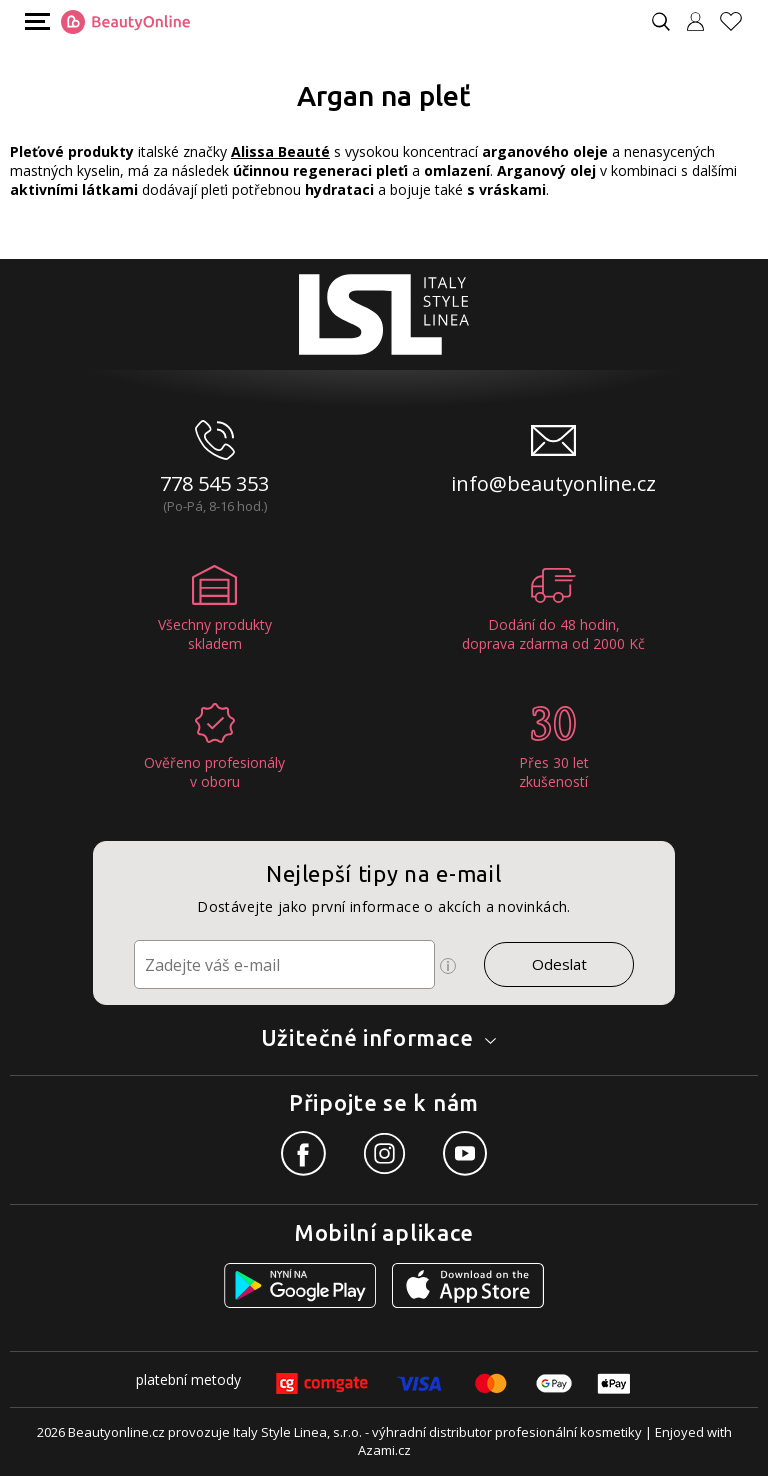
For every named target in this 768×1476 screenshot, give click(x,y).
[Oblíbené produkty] (739, 21)
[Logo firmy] (125, 22)
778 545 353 (214, 483)
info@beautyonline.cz (553, 483)
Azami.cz (384, 1450)
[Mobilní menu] (35, 20)
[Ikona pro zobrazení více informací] (448, 966)
